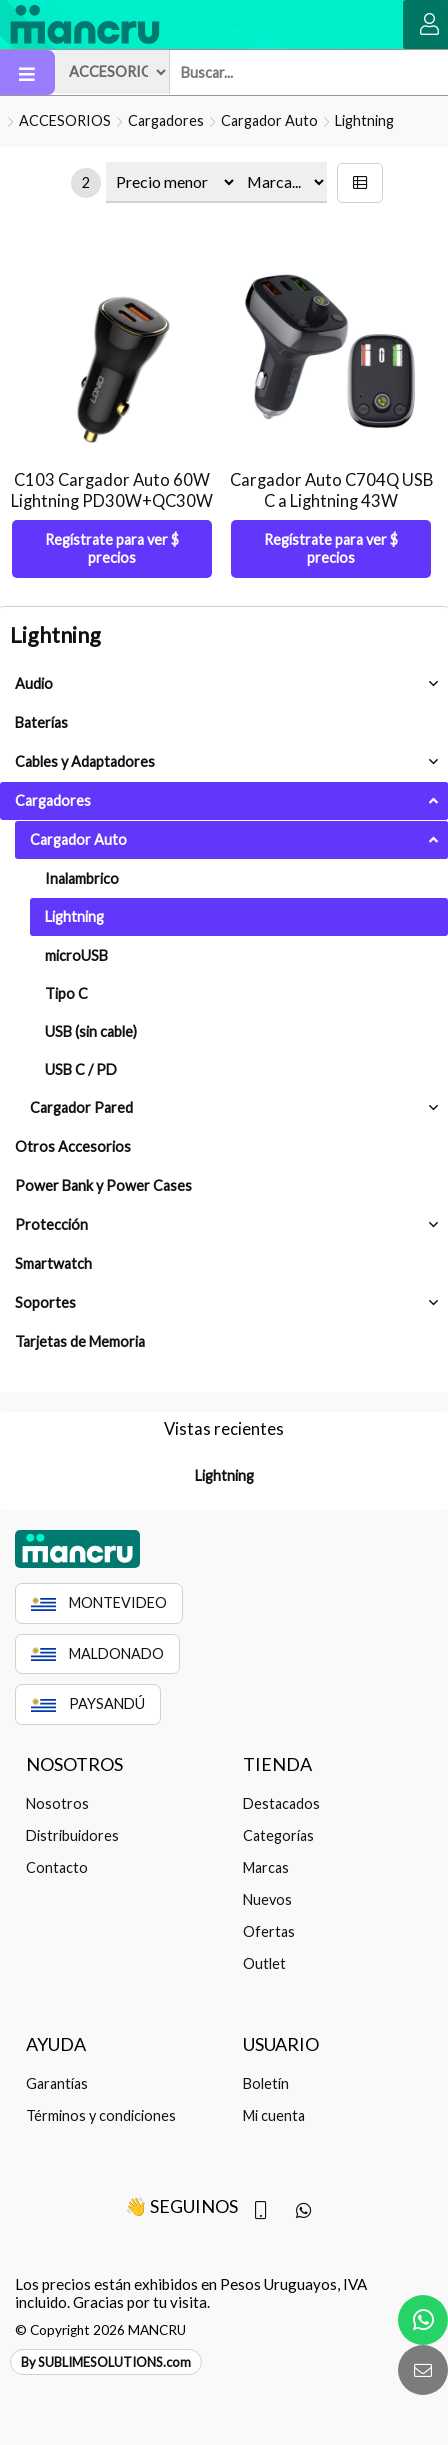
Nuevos (267, 1899)
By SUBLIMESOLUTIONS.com (106, 2362)
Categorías (278, 1835)
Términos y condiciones (101, 2115)
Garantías (57, 2083)
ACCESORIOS (65, 120)
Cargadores (166, 120)
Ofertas (269, 1931)
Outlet (264, 1963)
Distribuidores (72, 1835)
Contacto (57, 1867)
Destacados (281, 1803)
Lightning (364, 120)
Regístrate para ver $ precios (112, 548)
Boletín (266, 2083)
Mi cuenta (274, 2115)
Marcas (266, 1867)
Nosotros (57, 1803)
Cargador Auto (269, 120)
